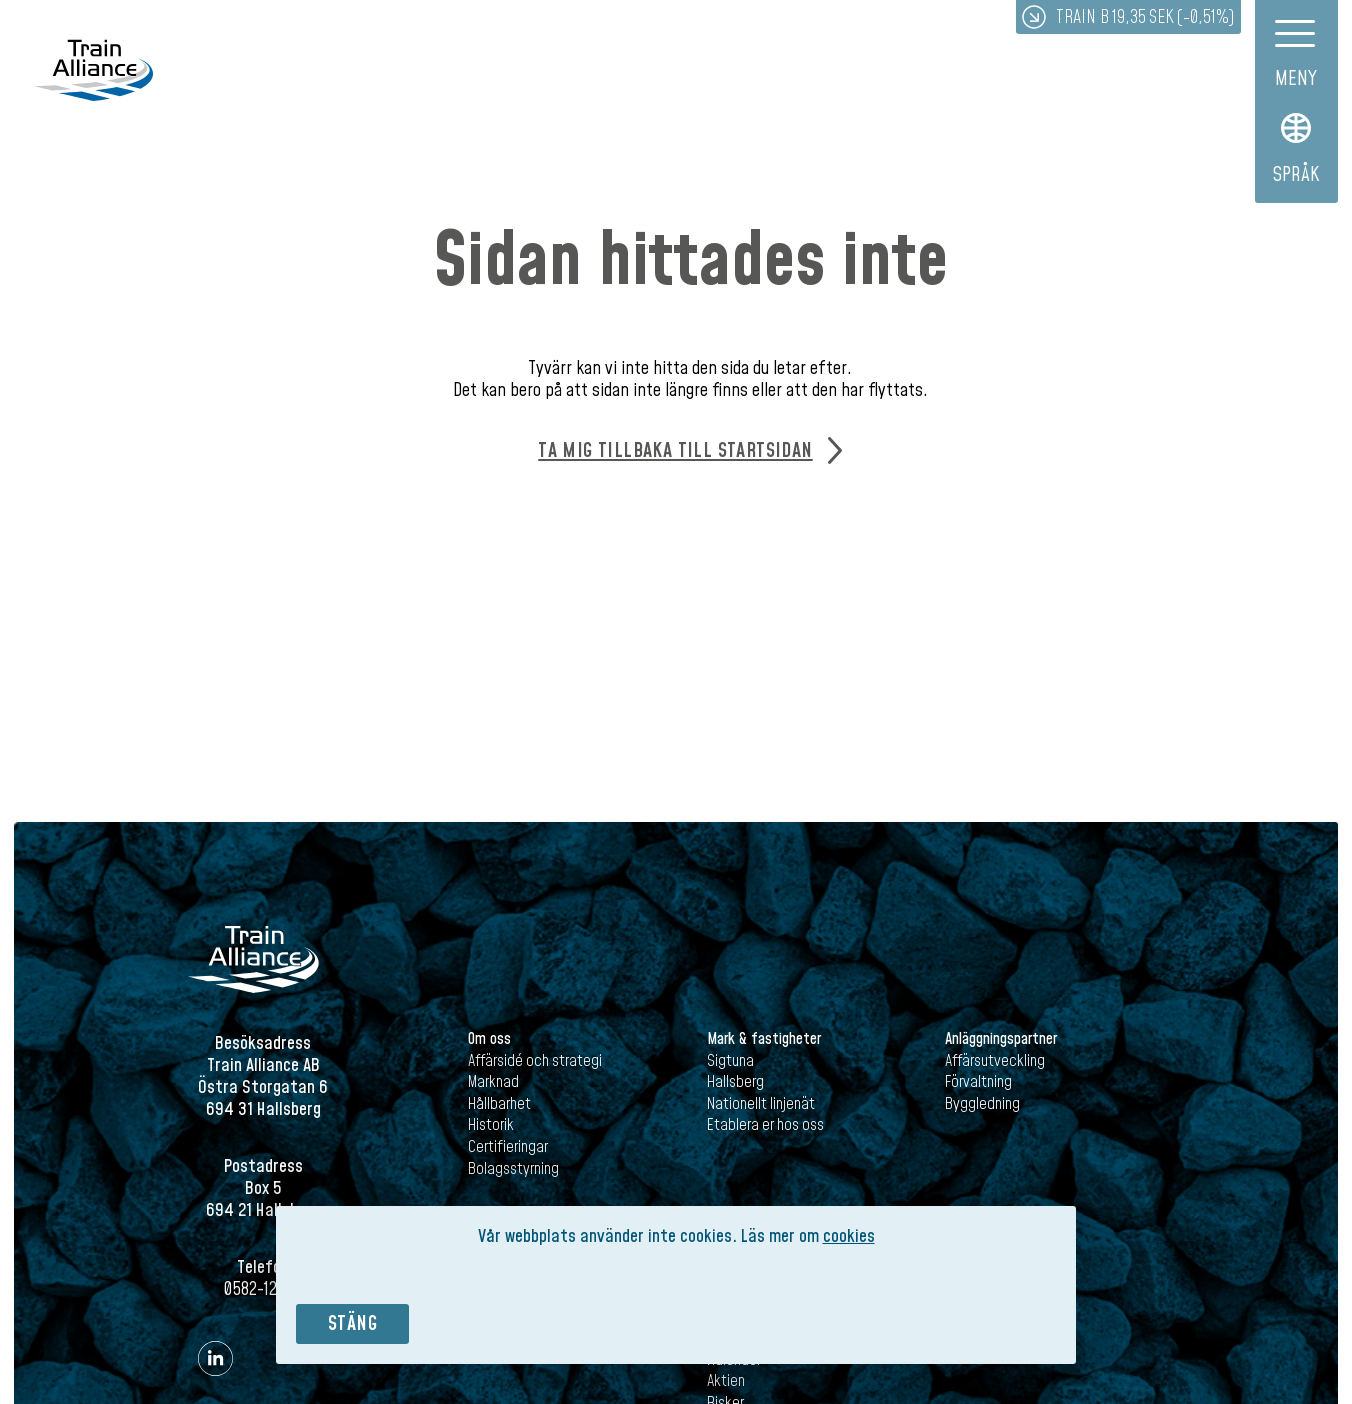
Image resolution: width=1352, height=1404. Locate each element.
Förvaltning (978, 1082)
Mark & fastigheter (764, 1039)
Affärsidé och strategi (535, 1061)
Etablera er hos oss (765, 1125)
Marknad (493, 1082)
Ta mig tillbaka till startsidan (675, 450)
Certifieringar (508, 1147)
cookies (849, 1236)
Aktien (726, 1381)
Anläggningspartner (1001, 1039)
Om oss (489, 1039)
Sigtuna (730, 1061)
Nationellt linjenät (761, 1104)
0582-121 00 (263, 1289)
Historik (491, 1125)
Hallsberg (735, 1082)
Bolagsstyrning (513, 1169)
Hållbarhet (499, 1104)
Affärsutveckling (995, 1061)
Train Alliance (93, 71)
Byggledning (982, 1104)
